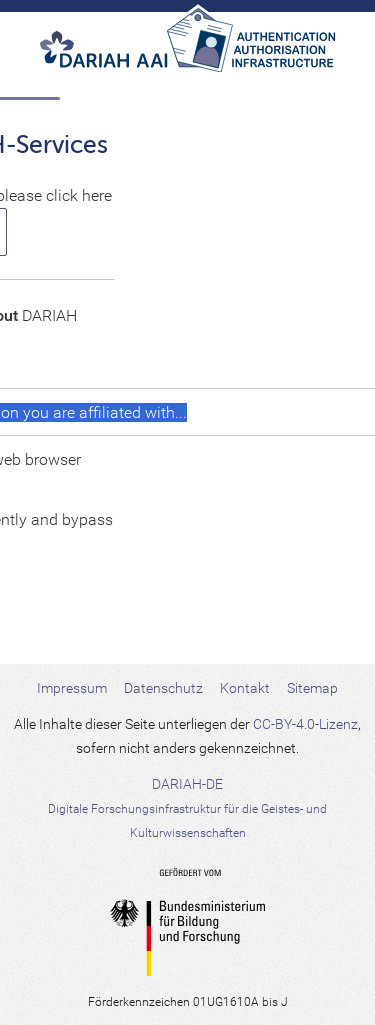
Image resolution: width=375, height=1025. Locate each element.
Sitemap (312, 688)
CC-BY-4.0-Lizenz (305, 724)
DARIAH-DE (187, 808)
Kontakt (245, 688)
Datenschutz (163, 688)
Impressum (72, 688)
